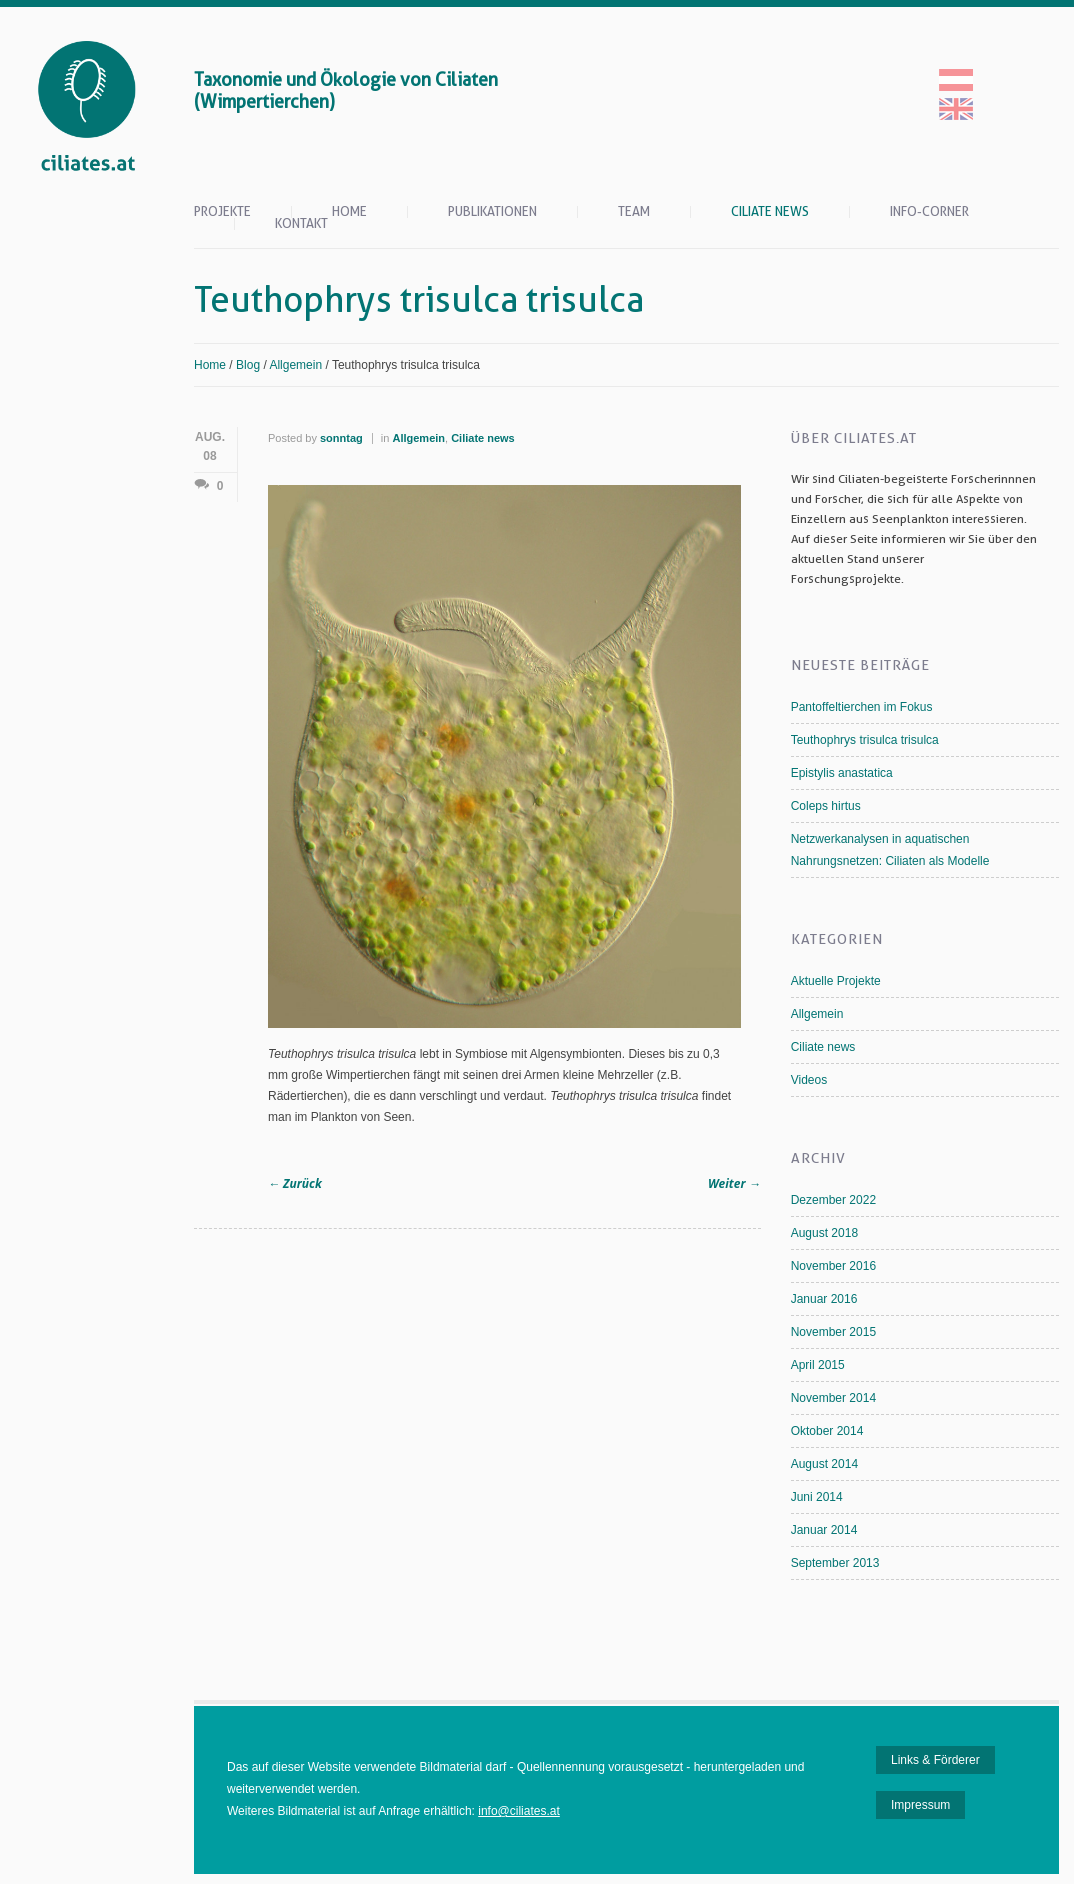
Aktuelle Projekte (836, 981)
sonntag (341, 438)
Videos (809, 1080)
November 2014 (833, 1398)
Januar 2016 (824, 1299)
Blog (248, 365)
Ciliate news (483, 438)
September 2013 (835, 1563)
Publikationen (492, 212)
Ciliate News (770, 212)
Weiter (734, 1183)
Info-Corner (929, 212)
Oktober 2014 (827, 1431)
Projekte (222, 212)
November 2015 (833, 1332)
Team (634, 212)
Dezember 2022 (833, 1200)
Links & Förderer (935, 1760)
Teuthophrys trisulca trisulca (865, 740)
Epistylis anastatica (842, 773)
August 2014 (824, 1464)
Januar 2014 (824, 1530)
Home (349, 212)
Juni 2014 (817, 1497)
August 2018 (824, 1233)
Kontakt (301, 224)
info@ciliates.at (519, 1811)
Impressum (920, 1805)
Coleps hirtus (826, 806)
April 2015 (818, 1365)
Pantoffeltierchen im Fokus (862, 707)
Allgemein (295, 365)
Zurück (295, 1183)
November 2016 (833, 1266)
